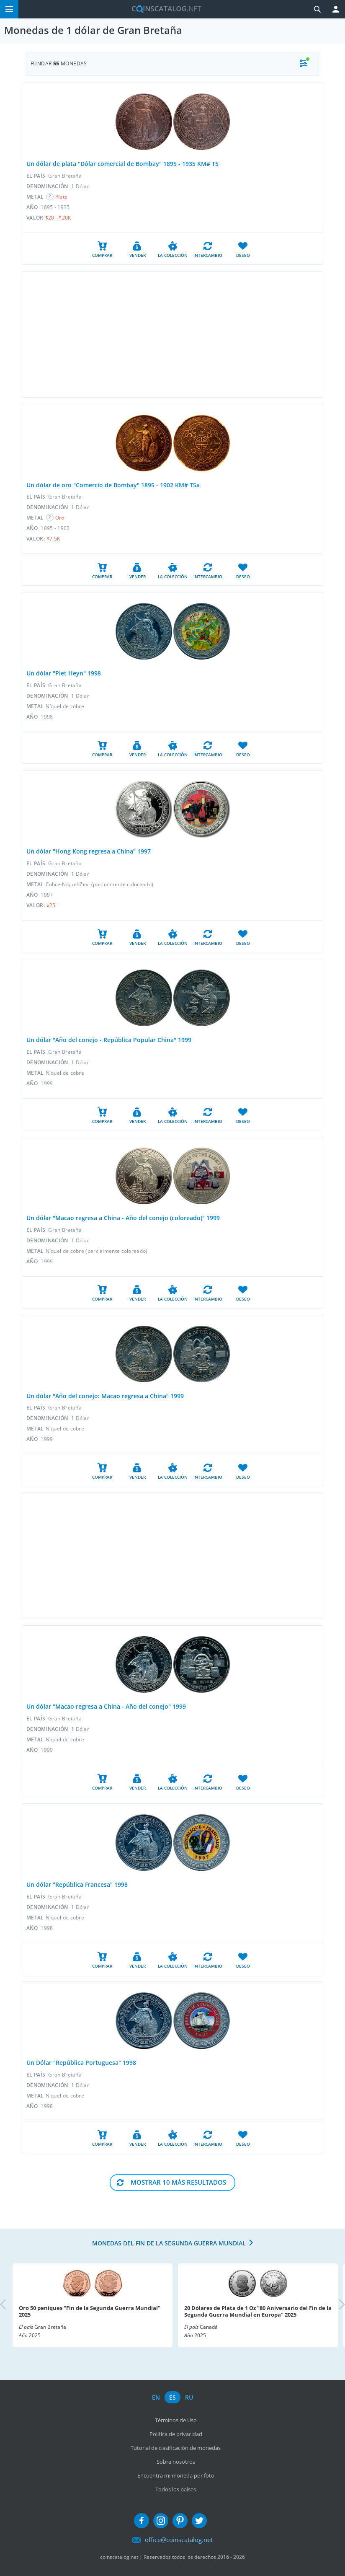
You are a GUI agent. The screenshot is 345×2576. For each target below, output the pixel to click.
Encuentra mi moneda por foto (175, 2475)
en (156, 2397)
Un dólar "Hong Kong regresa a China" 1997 (88, 851)
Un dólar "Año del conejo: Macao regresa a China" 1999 (105, 1396)
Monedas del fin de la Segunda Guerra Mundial (169, 2243)
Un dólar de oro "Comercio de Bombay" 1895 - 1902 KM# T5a (113, 485)
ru (189, 2397)
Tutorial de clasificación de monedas (176, 2448)
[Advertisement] (172, 334)
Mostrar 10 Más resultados (178, 2182)
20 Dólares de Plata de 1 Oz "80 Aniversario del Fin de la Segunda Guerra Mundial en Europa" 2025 (258, 2311)
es (172, 2397)
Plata (61, 196)
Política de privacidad (175, 2434)
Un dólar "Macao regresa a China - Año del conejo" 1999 (106, 1706)
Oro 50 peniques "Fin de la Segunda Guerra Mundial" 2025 (89, 2311)
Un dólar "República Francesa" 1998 (77, 1884)
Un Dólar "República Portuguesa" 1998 (81, 2062)
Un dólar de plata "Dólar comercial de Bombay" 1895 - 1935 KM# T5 (122, 164)
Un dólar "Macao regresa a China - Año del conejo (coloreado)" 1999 (123, 1218)
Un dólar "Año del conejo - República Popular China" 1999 (108, 1040)
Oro (59, 517)
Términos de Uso (176, 2420)
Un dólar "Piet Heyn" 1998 (63, 673)
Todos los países (175, 2489)
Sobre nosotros (176, 2461)
